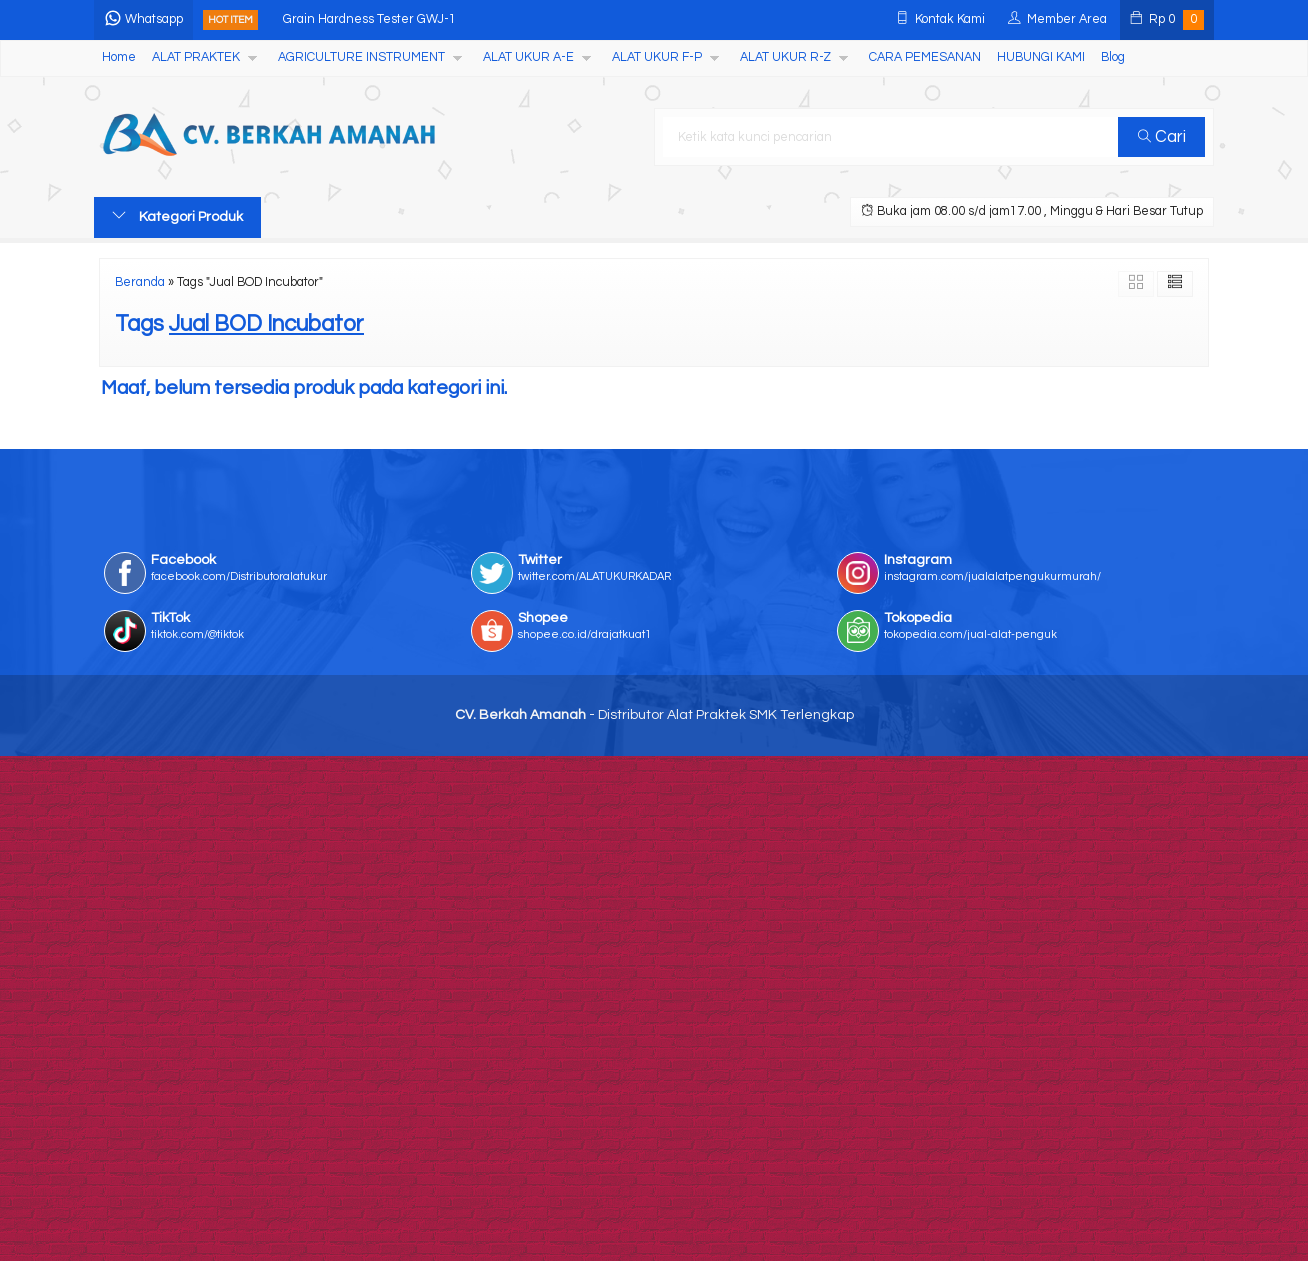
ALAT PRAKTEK (196, 57)
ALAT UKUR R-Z (785, 57)
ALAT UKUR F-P (657, 57)
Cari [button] (1162, 137)
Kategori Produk (177, 216)
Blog (1113, 57)
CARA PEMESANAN (925, 57)
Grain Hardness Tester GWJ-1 (369, 19)
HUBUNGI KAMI (1041, 57)
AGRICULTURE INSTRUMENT (361, 57)
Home (119, 57)
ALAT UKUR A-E (528, 57)
